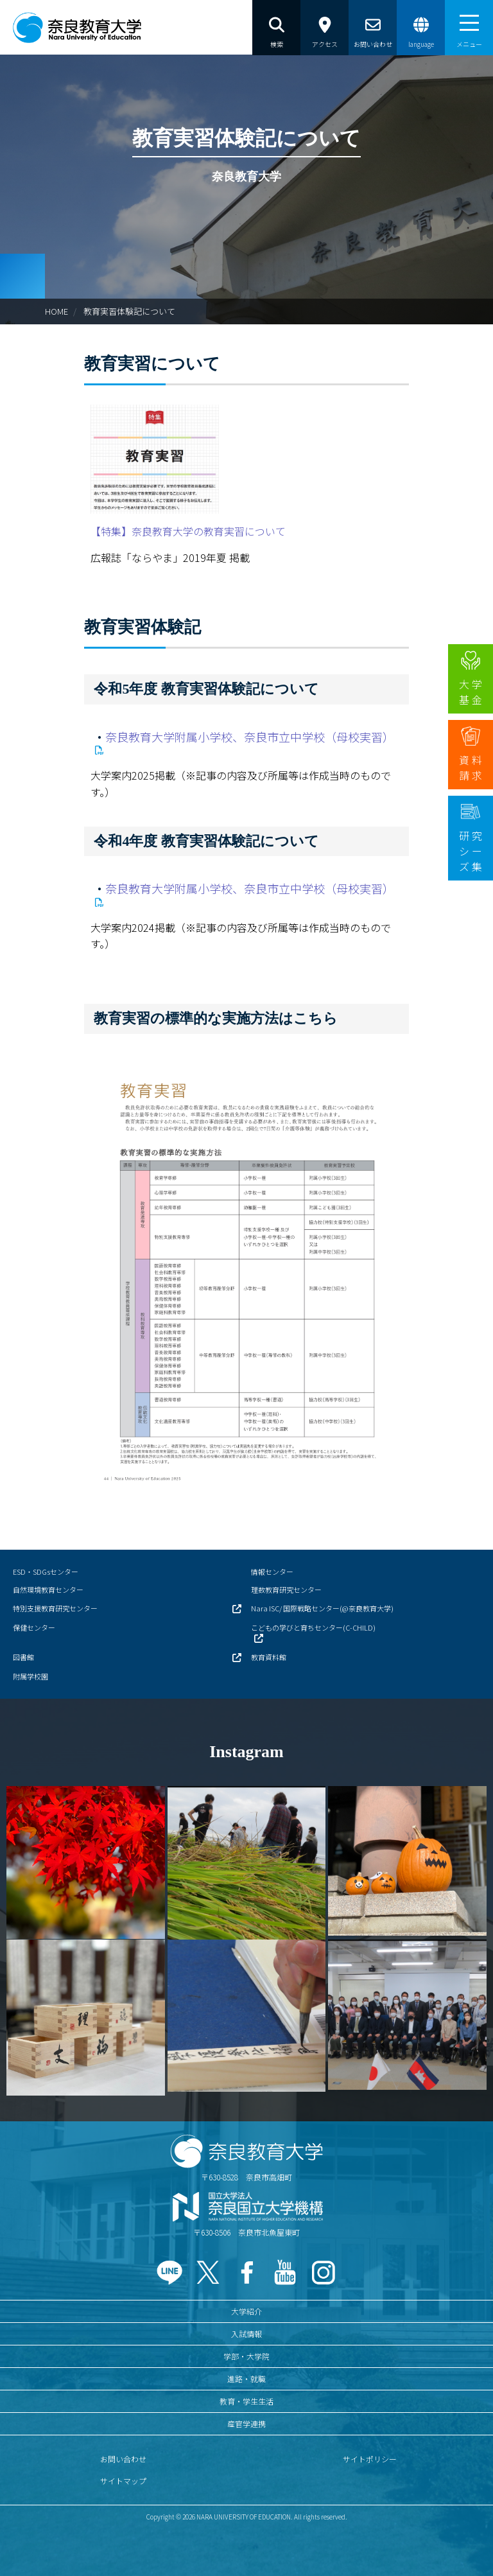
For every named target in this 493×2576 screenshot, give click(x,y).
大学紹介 (246, 2311)
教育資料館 (268, 1657)
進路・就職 (246, 2378)
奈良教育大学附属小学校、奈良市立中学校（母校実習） (249, 736)
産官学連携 (246, 2423)
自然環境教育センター (48, 1589)
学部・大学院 (246, 2356)
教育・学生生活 (246, 2401)
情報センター (272, 1571)
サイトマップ (123, 2480)
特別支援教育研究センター (55, 1608)
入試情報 (246, 2333)
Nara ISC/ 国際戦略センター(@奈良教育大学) (322, 1608)
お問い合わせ (123, 2458)
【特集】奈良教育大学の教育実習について (188, 531)
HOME (56, 311)
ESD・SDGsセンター (45, 1571)
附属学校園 (30, 1676)
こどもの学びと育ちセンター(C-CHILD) (313, 1627)
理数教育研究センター (286, 1589)
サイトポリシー (370, 2458)
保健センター (34, 1627)
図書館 (23, 1657)
